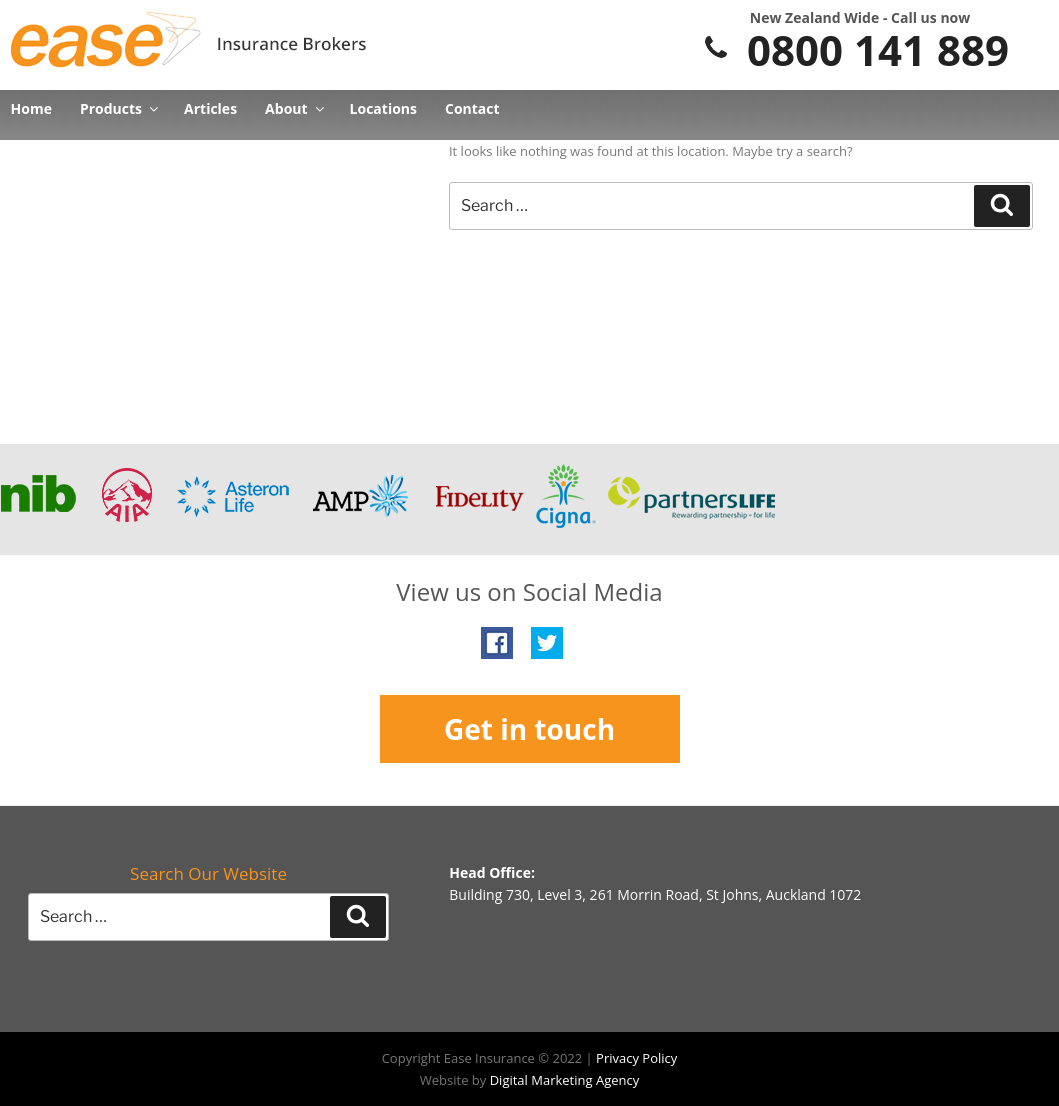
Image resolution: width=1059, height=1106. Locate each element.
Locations (383, 108)
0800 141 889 (855, 49)
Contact (472, 108)
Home (31, 108)
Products (118, 108)
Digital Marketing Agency (565, 1080)
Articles (210, 108)
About (293, 108)
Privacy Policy (636, 1058)
